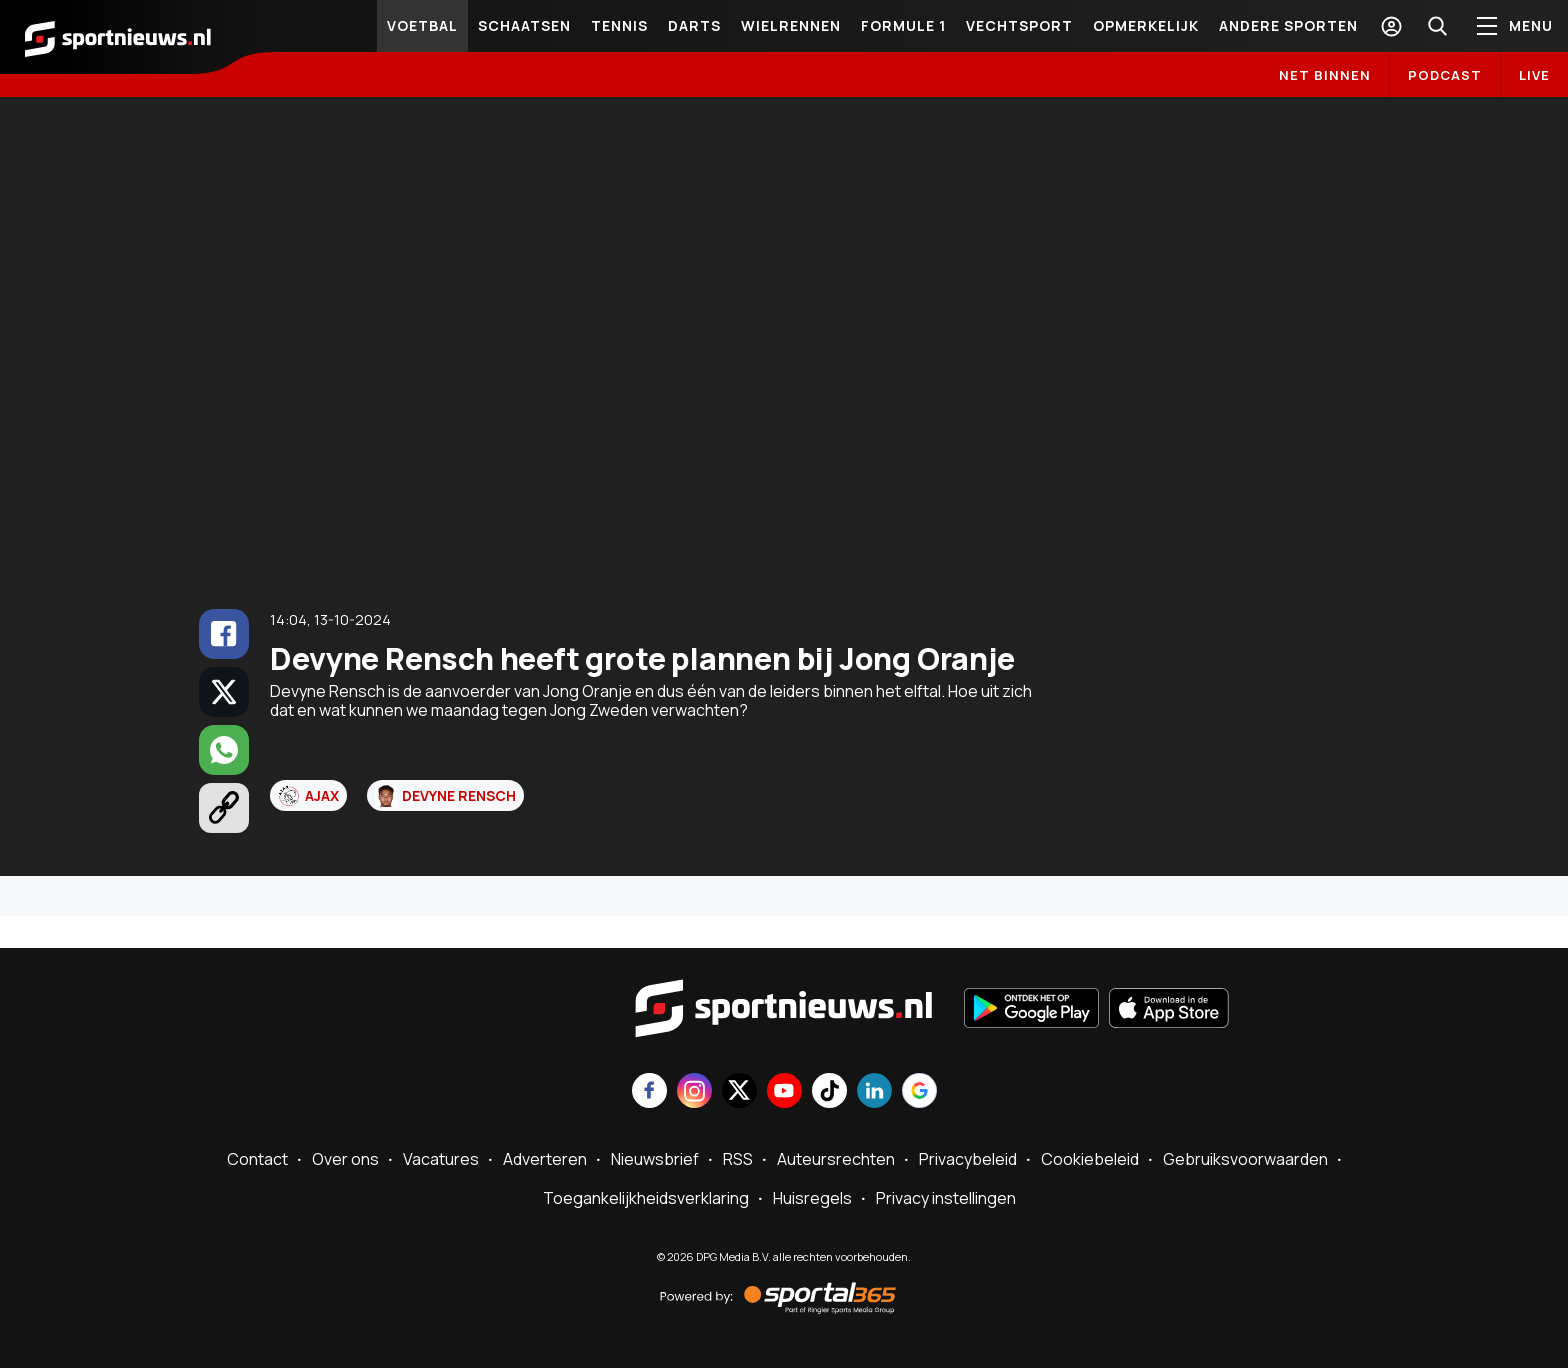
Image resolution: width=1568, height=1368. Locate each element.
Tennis (619, 25)
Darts (694, 25)
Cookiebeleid (1090, 1159)
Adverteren (545, 1159)
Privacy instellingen (946, 1198)
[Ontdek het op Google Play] (1031, 1010)
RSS (738, 1159)
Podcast (1445, 75)
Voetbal (422, 25)
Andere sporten (1288, 25)
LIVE (1534, 75)
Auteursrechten (836, 1159)
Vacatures (441, 1159)
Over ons (345, 1159)
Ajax (308, 796)
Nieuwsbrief (655, 1159)
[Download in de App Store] (1169, 1010)
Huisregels (812, 1198)
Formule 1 (903, 25)
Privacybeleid (968, 1159)
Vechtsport (1019, 25)
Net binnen (1325, 75)
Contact (257, 1159)
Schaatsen (524, 25)
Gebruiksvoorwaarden (1245, 1159)
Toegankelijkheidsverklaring (646, 1198)
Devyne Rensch (445, 796)
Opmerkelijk (1146, 25)
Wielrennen (791, 25)
